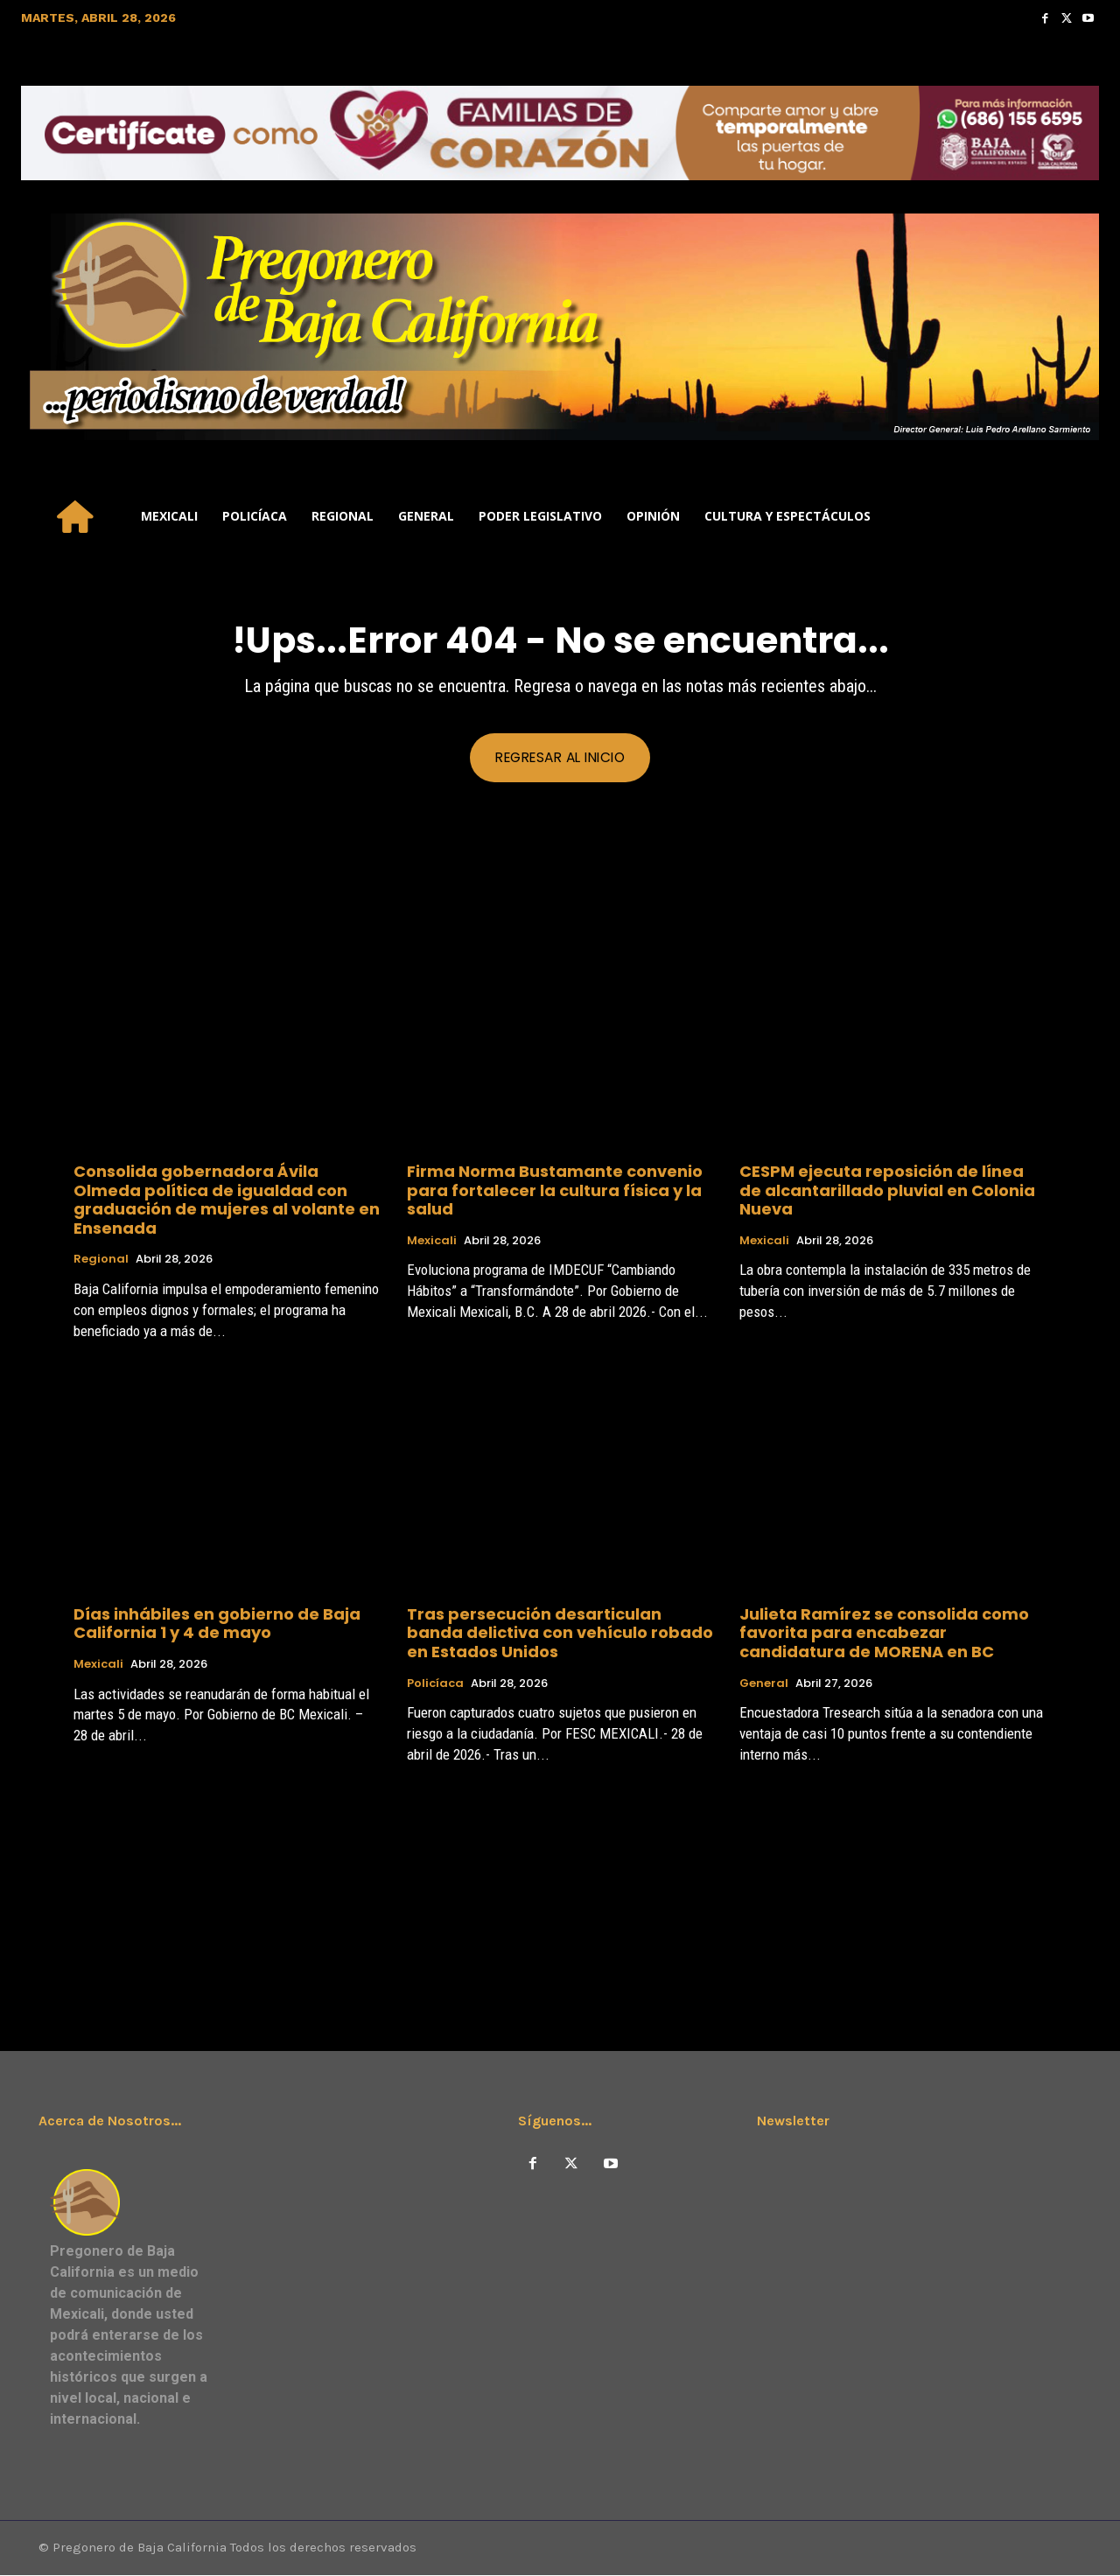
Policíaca (435, 1684)
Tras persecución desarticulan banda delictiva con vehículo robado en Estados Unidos (560, 1633)
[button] (1078, 516)
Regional (101, 1261)
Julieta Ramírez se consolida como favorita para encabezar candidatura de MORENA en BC (884, 1633)
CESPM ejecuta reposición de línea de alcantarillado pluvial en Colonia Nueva (887, 1191)
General (763, 1684)
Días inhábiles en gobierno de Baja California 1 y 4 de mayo (217, 1624)
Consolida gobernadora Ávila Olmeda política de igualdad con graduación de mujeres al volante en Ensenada (227, 1200)
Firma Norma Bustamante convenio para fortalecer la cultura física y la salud (555, 1191)
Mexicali (432, 1242)
